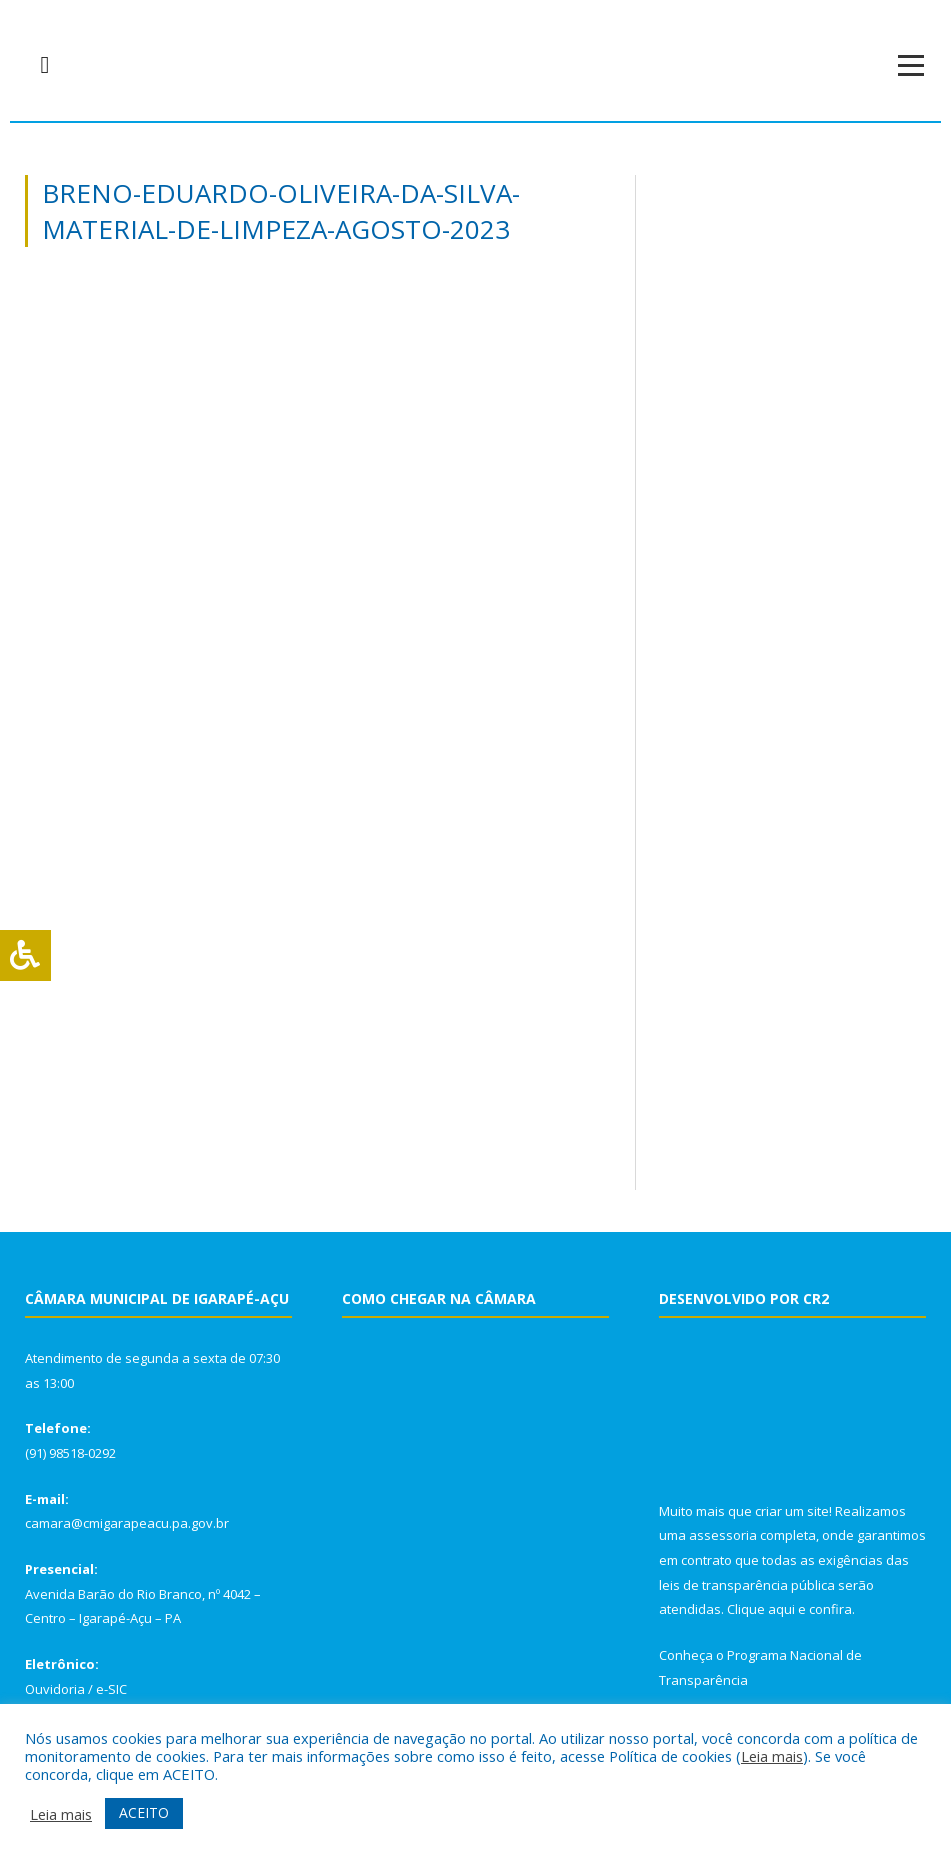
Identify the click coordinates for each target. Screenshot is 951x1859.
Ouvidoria (55, 1689)
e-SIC (111, 1689)
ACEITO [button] (144, 1812)
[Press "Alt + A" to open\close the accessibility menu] (25, 955)
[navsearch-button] (45, 65)
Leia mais (772, 1756)
